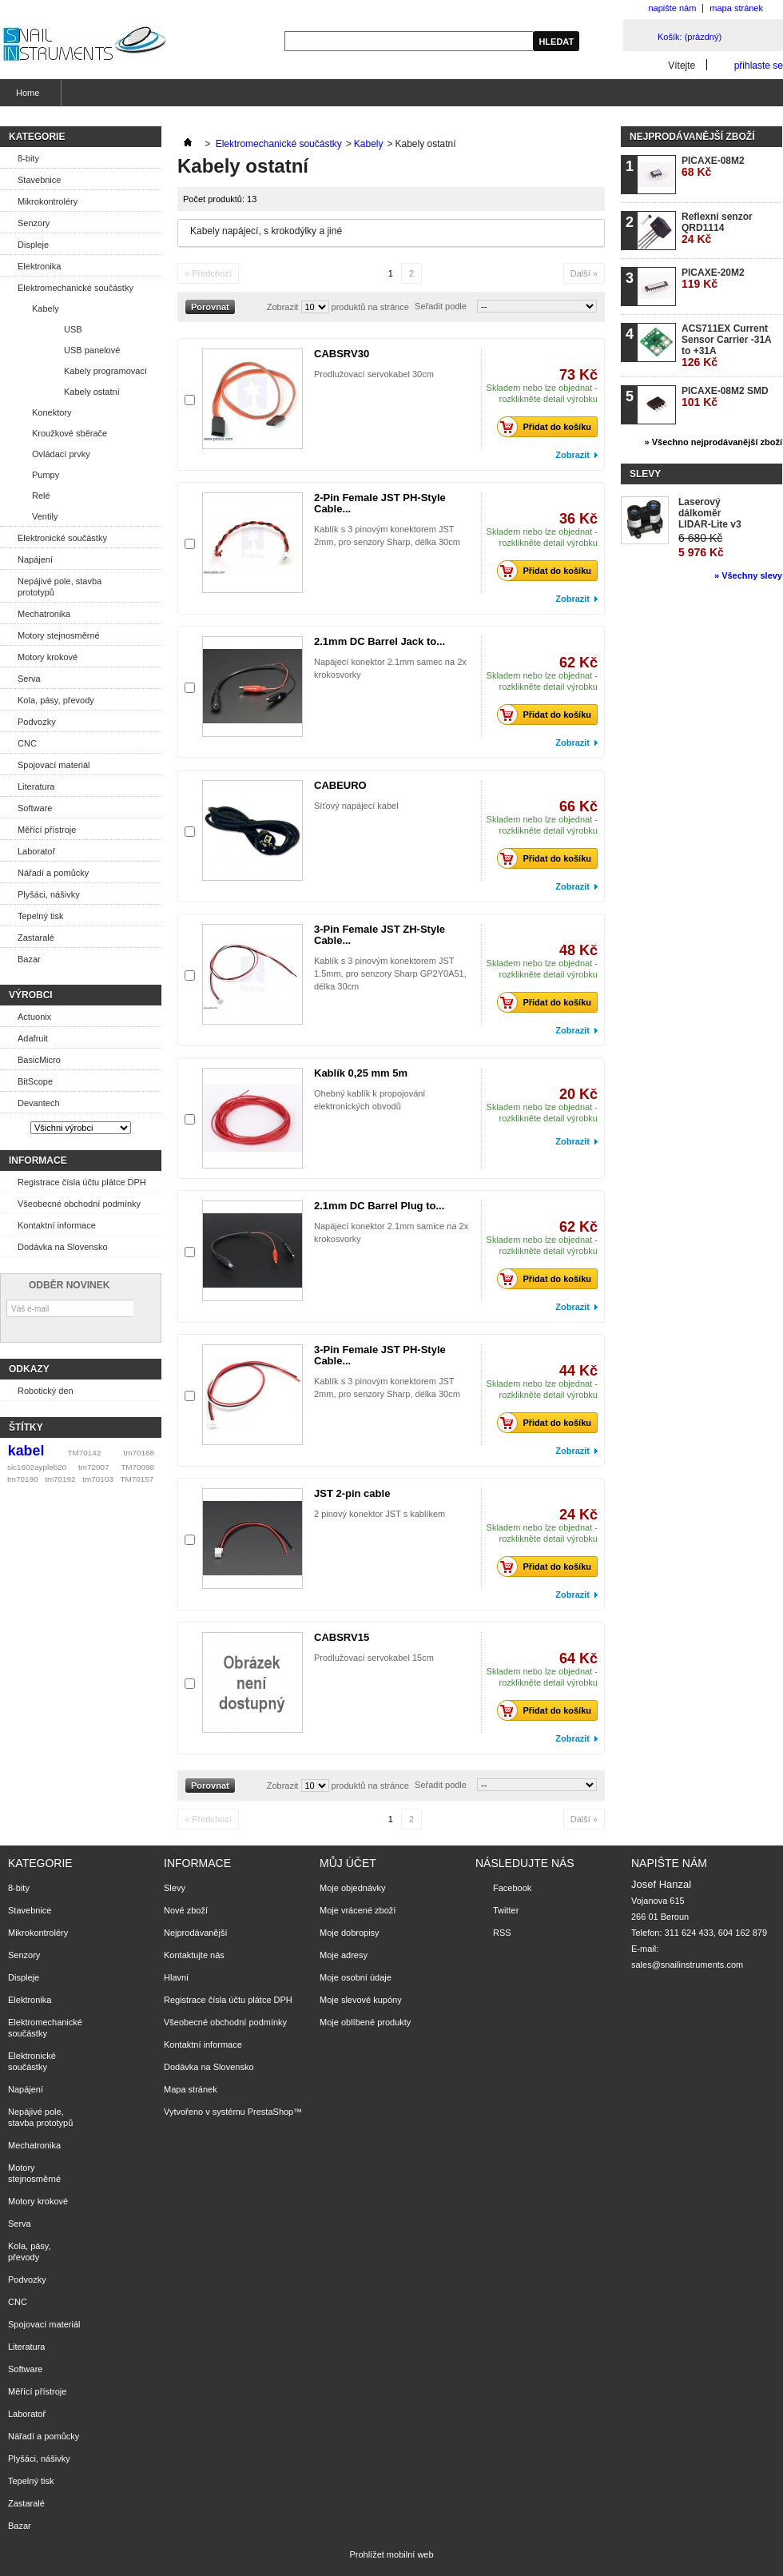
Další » (584, 273)
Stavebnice (39, 180)
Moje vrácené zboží (357, 1910)
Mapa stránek (190, 2089)
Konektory (52, 412)
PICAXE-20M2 (713, 278)
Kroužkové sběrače (69, 433)
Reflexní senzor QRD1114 (717, 228)
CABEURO (340, 785)
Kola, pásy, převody (56, 700)
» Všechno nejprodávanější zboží (713, 442)
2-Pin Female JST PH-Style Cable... (380, 503)
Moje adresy (344, 1955)
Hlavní (176, 1977)
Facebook (512, 1888)
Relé (41, 495)
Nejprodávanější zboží (692, 136)
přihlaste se (758, 65)
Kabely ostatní (92, 391)
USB (73, 329)
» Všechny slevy (748, 575)
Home (25, 97)
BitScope (35, 1081)
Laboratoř (36, 851)
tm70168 (139, 1452)
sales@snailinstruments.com (687, 1964)
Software (35, 808)
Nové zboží (186, 1910)
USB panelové (92, 350)
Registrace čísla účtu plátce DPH (82, 1182)
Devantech (39, 1103)
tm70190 (22, 1479)
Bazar (29, 959)
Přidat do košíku (548, 426)
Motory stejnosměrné (59, 635)
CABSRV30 (341, 354)
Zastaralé (36, 937)
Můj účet (348, 1863)
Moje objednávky (353, 1888)
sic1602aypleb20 (36, 1467)
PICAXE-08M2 (713, 166)
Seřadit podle (441, 306)
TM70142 (84, 1452)
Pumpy (45, 475)
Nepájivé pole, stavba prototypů (59, 586)
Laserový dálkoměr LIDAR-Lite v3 (709, 513)
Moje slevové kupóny (361, 2000)
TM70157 (136, 1479)
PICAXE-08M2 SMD (725, 396)
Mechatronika (44, 614)
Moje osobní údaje (356, 1977)
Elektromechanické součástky (75, 288)
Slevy (645, 474)
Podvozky (37, 722)
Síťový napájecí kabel (356, 805)
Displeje (33, 244)
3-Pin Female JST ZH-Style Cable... (379, 934)
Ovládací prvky (61, 454)
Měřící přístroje (47, 829)
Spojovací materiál (54, 765)
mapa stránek (736, 8)
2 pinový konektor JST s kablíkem (379, 1514)
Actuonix (34, 1016)
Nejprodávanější (196, 1932)
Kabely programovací (105, 371)
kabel (26, 1451)
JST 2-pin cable (352, 1493)
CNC (27, 743)
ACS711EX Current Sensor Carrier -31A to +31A (726, 345)
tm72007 (93, 1467)
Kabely (45, 308)
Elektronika (39, 266)
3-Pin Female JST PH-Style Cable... (380, 1355)
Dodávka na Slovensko (63, 1247)
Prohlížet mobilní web (391, 2554)
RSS (502, 1932)
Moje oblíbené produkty (365, 2022)
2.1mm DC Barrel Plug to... (379, 1206)
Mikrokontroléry (48, 201)
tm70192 (60, 1479)
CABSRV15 (341, 1637)
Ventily (45, 516)
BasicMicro (39, 1060)
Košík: (689, 37)
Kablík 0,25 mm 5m (360, 1073)
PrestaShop (270, 2111)
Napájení (35, 559)
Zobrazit (283, 307)
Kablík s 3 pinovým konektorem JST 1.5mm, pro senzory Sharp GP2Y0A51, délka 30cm (390, 973)
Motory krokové (48, 657)
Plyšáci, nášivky (49, 894)
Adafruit (33, 1038)
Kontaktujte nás (194, 1955)
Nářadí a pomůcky (53, 873)
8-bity (28, 158)
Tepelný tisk (40, 916)
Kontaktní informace (57, 1225)
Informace (38, 1160)
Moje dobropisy (350, 1932)
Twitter (506, 1910)
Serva (29, 678)
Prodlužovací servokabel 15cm (374, 1657)
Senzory (34, 223)
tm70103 (97, 1479)
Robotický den (46, 1390)
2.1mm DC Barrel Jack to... (379, 641)
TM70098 (137, 1467)
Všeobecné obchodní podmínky (79, 1203)
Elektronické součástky (62, 538)
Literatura (36, 786)
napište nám (672, 8)
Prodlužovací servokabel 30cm (374, 374)
